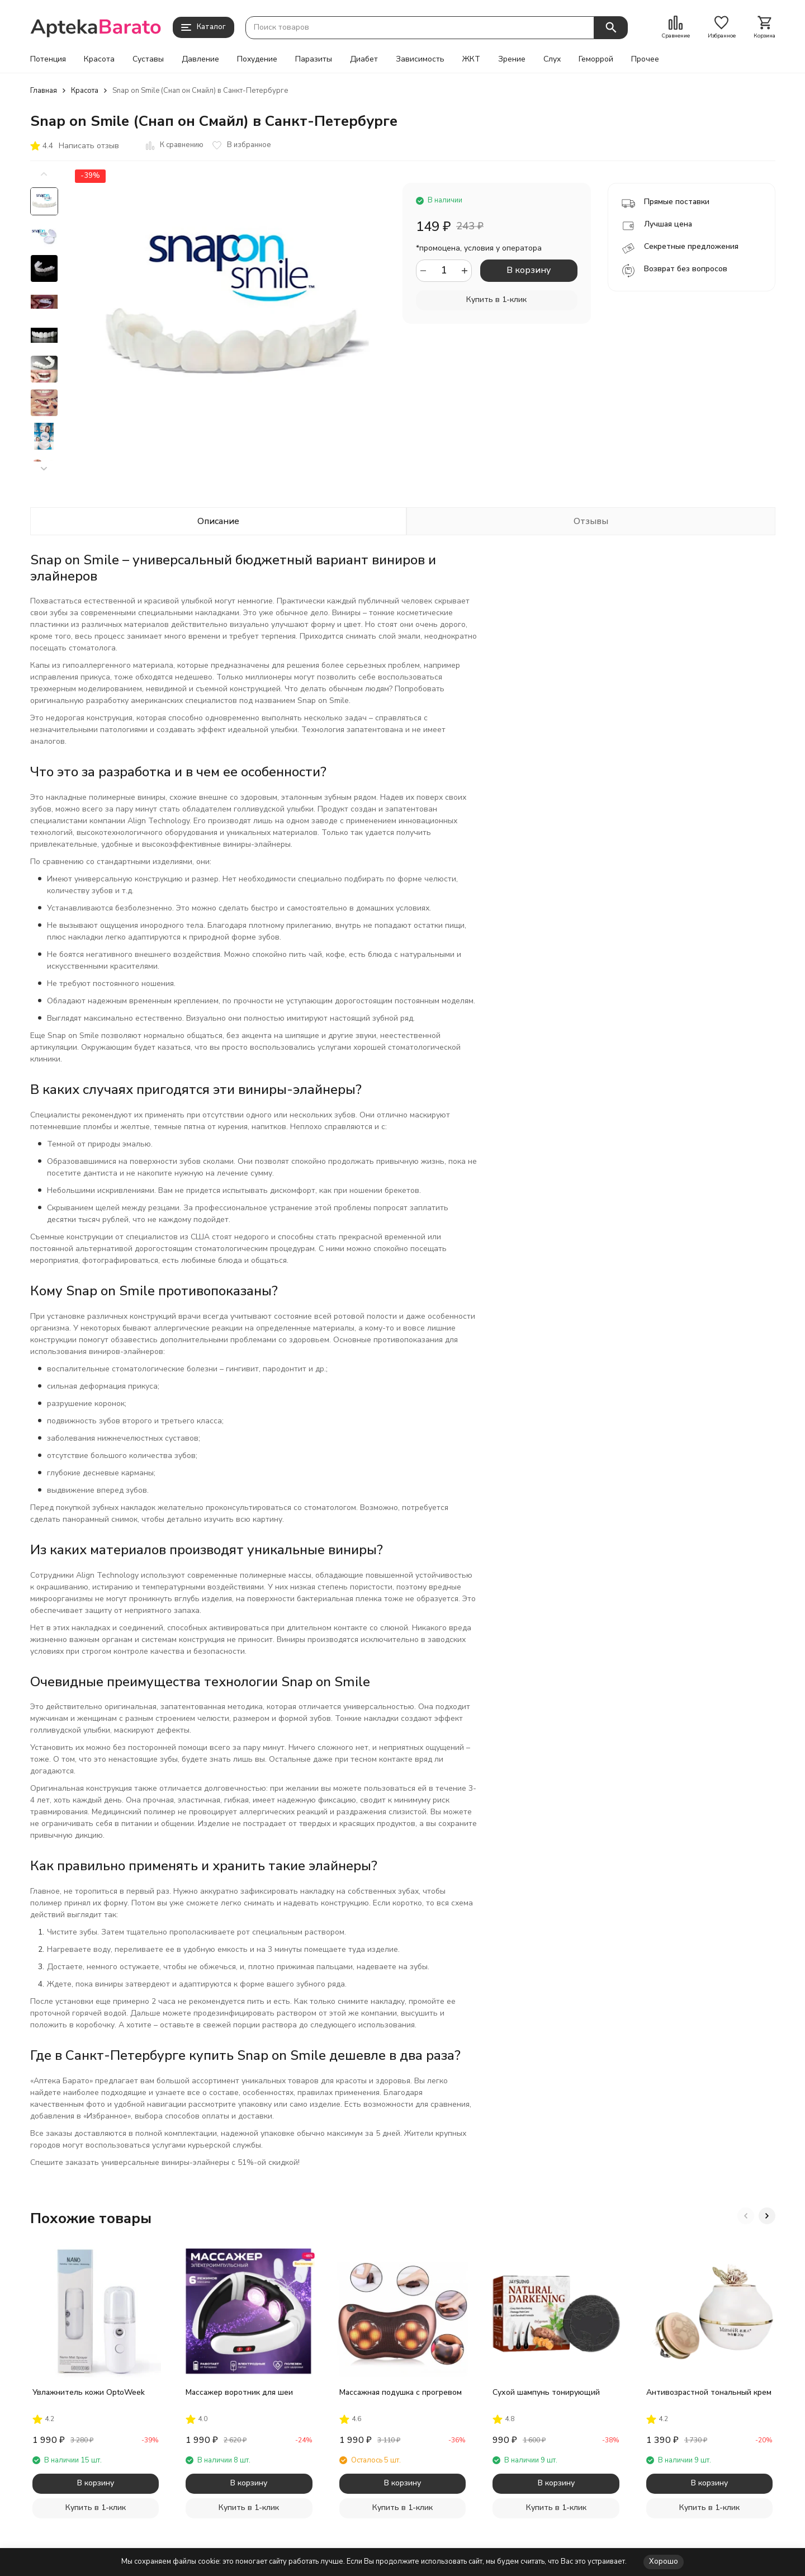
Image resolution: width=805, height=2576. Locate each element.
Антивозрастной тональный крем (708, 2392)
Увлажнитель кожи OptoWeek (88, 2392)
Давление (200, 59)
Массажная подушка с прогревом (400, 2392)
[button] (44, 469)
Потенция (48, 59)
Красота (99, 59)
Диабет (364, 59)
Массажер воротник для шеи (239, 2392)
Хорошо (663, 2561)
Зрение (511, 59)
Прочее (645, 59)
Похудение (257, 59)
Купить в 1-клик (496, 299)
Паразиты (313, 59)
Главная (43, 91)
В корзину (528, 270)
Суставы (148, 59)
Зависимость (420, 59)
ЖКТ (471, 59)
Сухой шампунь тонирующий (546, 2392)
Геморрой (596, 59)
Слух (552, 59)
